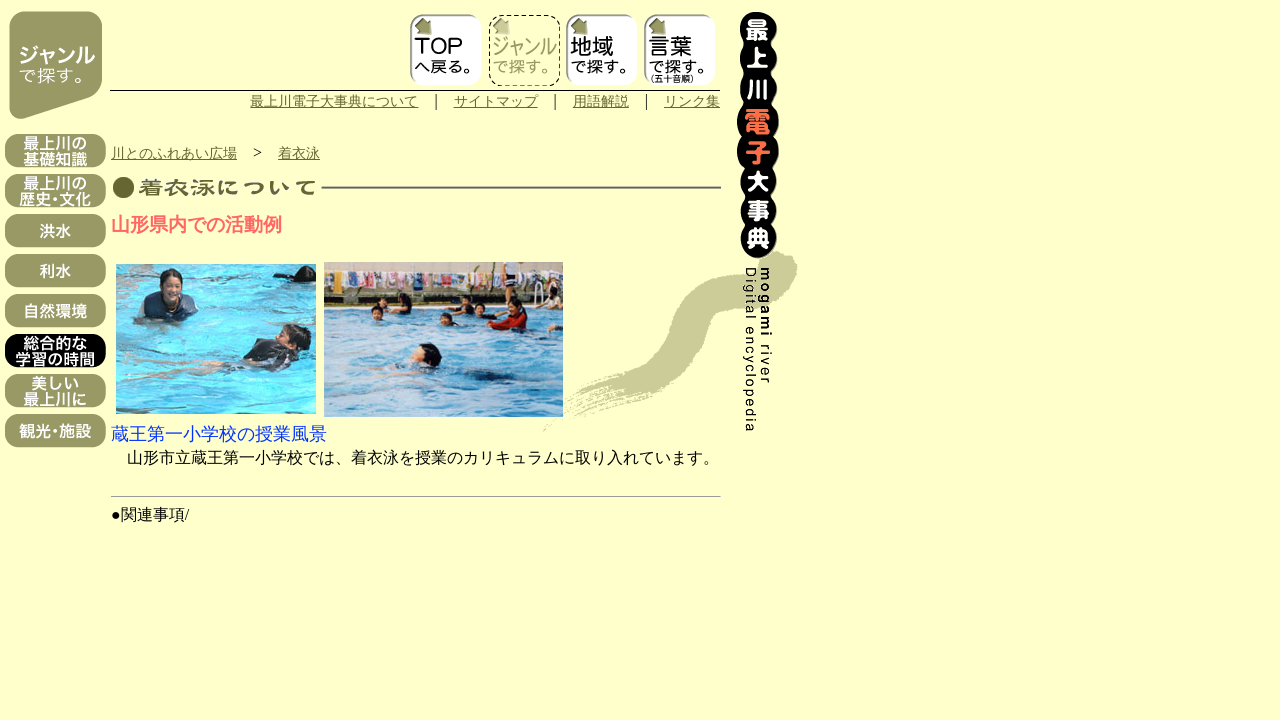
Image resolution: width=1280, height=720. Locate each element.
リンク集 (692, 101)
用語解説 (601, 101)
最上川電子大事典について (334, 101)
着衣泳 (299, 153)
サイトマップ (496, 101)
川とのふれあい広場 (174, 153)
